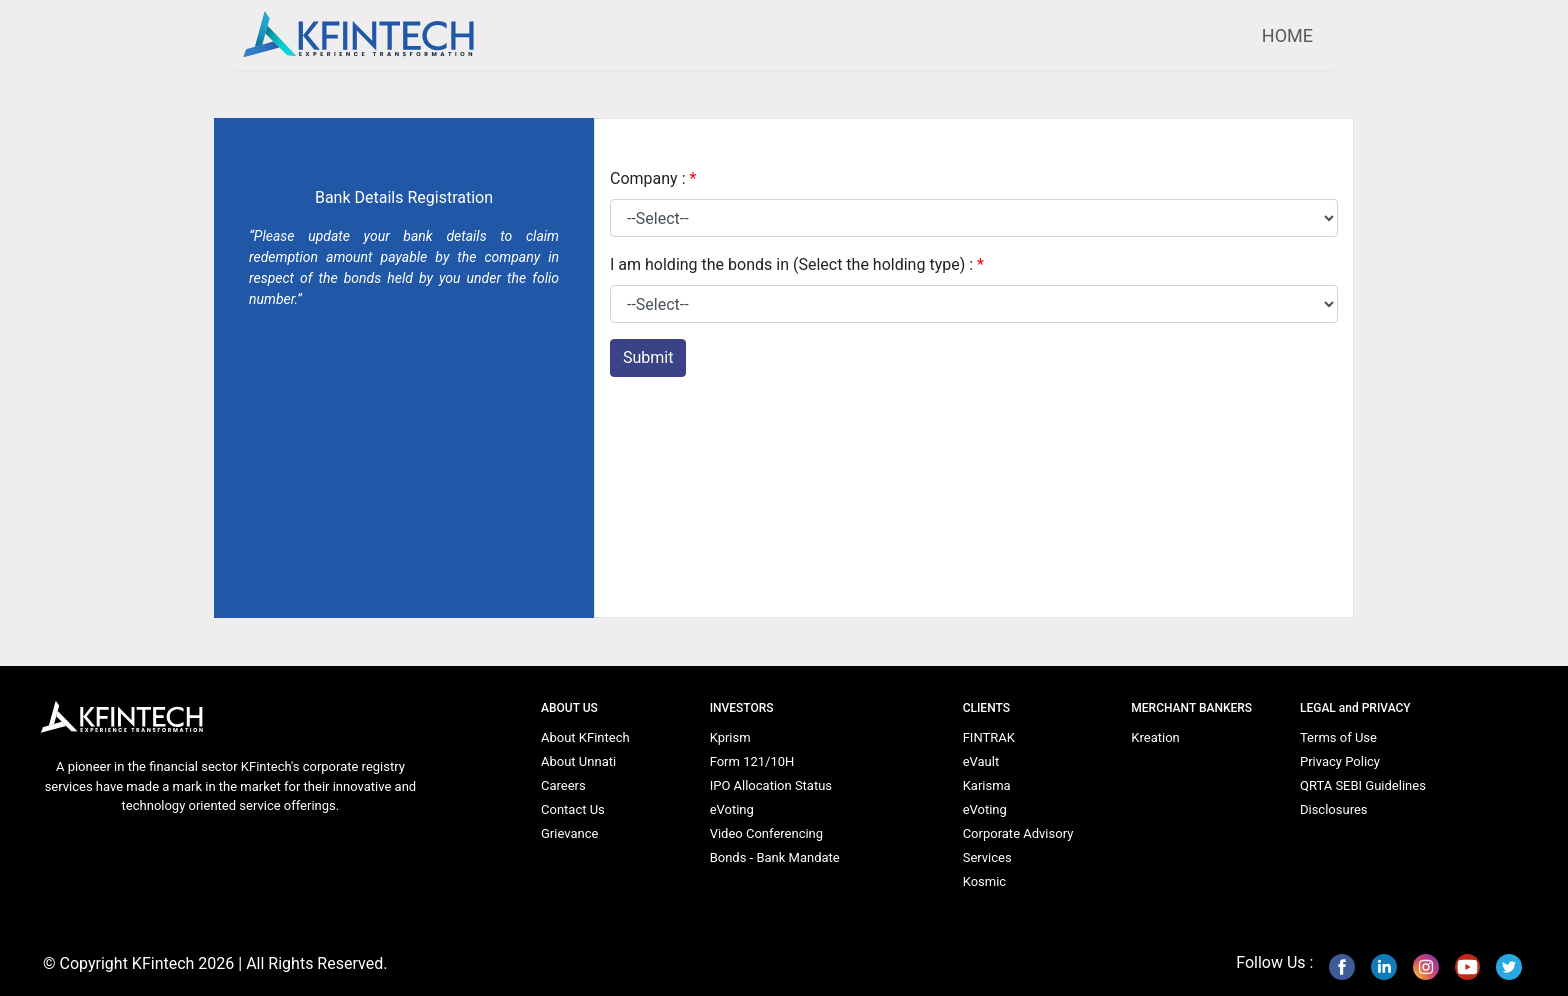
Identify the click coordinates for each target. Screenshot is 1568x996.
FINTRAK (989, 737)
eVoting (732, 809)
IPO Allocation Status (771, 785)
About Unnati (578, 761)
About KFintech (585, 737)
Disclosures (1334, 809)
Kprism (730, 737)
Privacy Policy (1340, 761)
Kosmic (984, 881)
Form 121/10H (752, 761)
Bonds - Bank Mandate (775, 857)
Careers (563, 785)
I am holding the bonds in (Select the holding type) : (797, 264)
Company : (653, 178)
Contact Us (573, 809)
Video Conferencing (766, 833)
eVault (981, 761)
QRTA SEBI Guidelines (1363, 785)
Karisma (987, 785)
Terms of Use (1338, 737)
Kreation (1155, 737)
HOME (1287, 35)
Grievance (569, 833)
